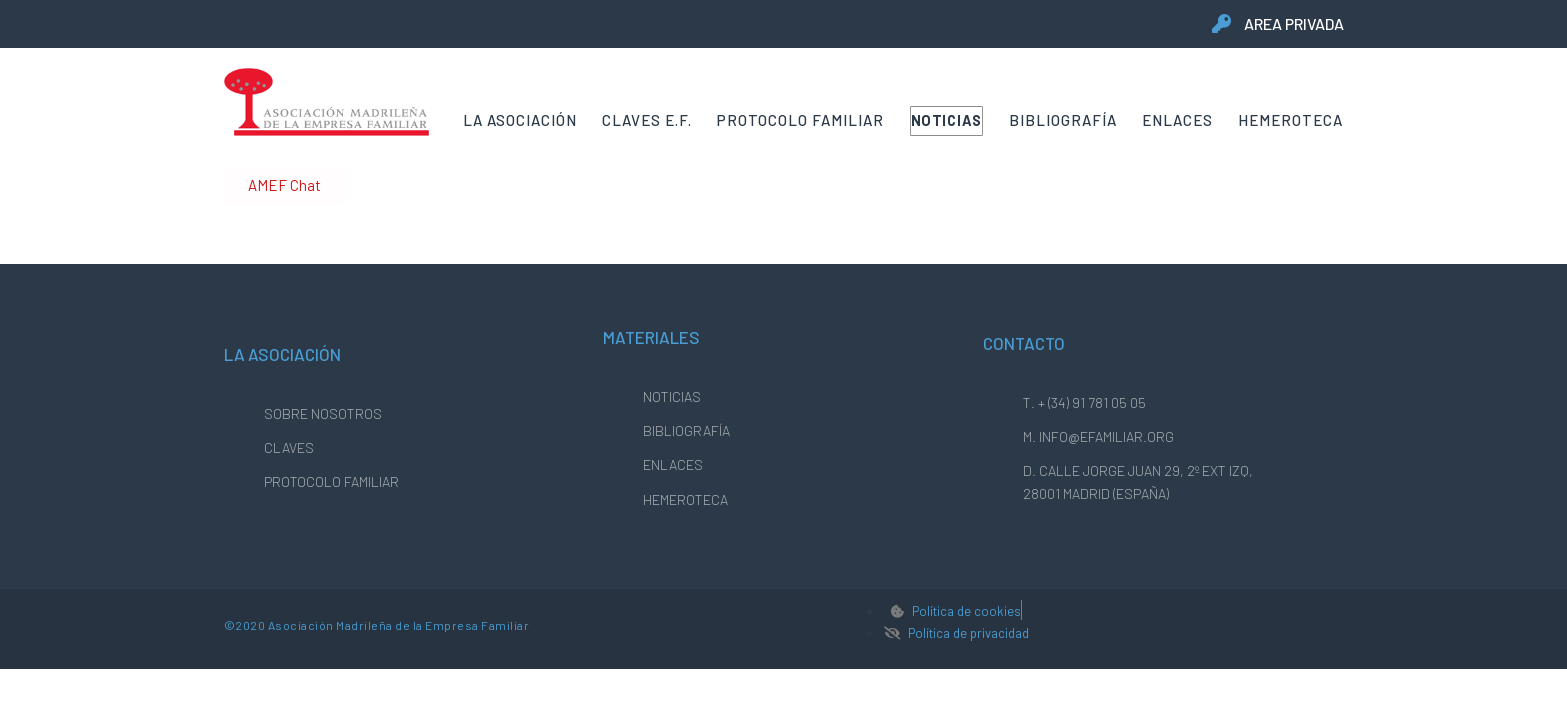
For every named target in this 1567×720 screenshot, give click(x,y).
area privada (1294, 23)
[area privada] (1221, 23)
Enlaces (1177, 120)
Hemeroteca (1290, 120)
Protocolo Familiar (800, 120)
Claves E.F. (647, 120)
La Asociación (520, 120)
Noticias (947, 119)
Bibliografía (1063, 120)
